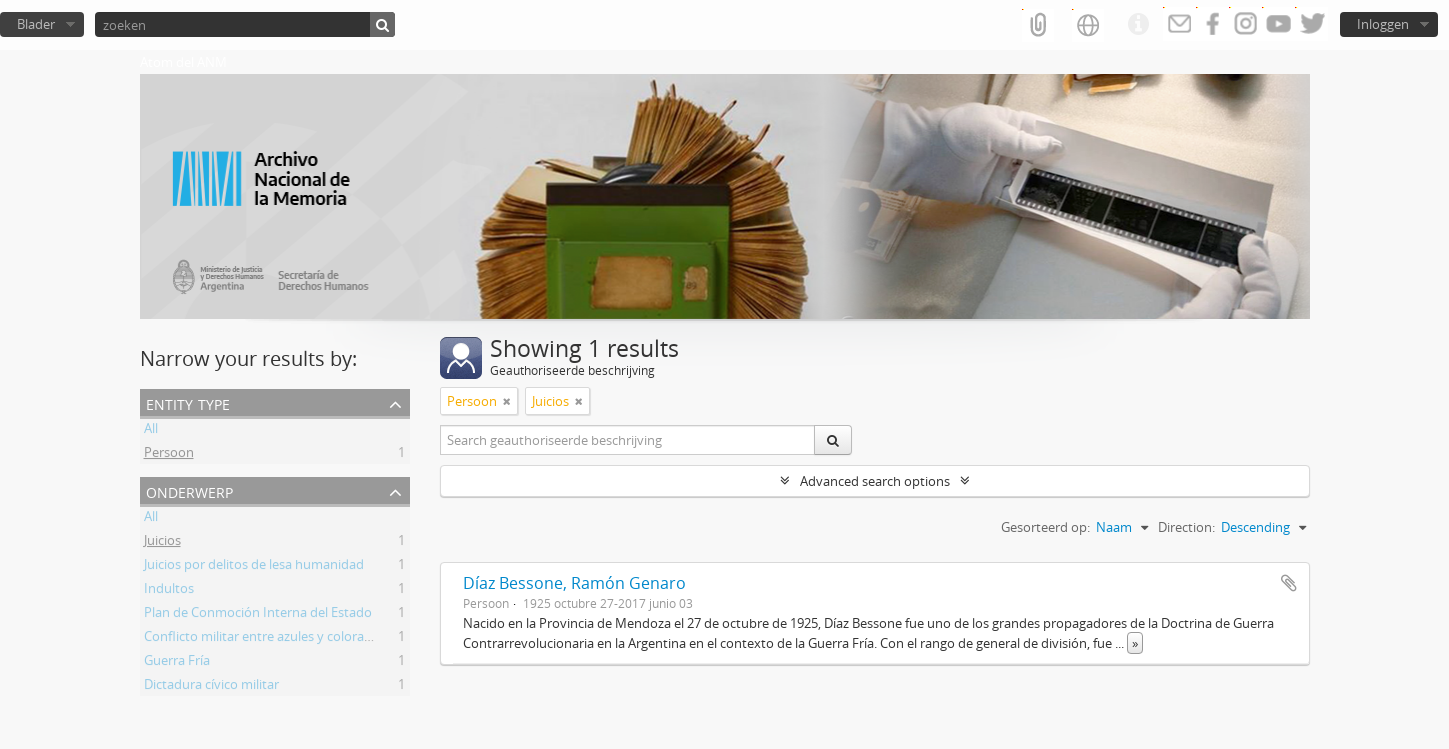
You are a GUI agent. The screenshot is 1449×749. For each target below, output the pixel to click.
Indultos (169, 591)
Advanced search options (875, 481)
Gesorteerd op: (1045, 527)
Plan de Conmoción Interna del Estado (258, 615)
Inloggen (1383, 24)
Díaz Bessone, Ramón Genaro (574, 583)
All (151, 431)
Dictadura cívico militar (211, 687)
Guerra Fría (177, 663)
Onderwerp (189, 490)
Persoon (169, 455)
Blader (36, 24)
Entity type (188, 402)
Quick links (1138, 25)
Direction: (1186, 527)
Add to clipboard (1289, 583)
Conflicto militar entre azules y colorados (265, 639)
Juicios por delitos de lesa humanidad (254, 567)
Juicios (162, 543)
